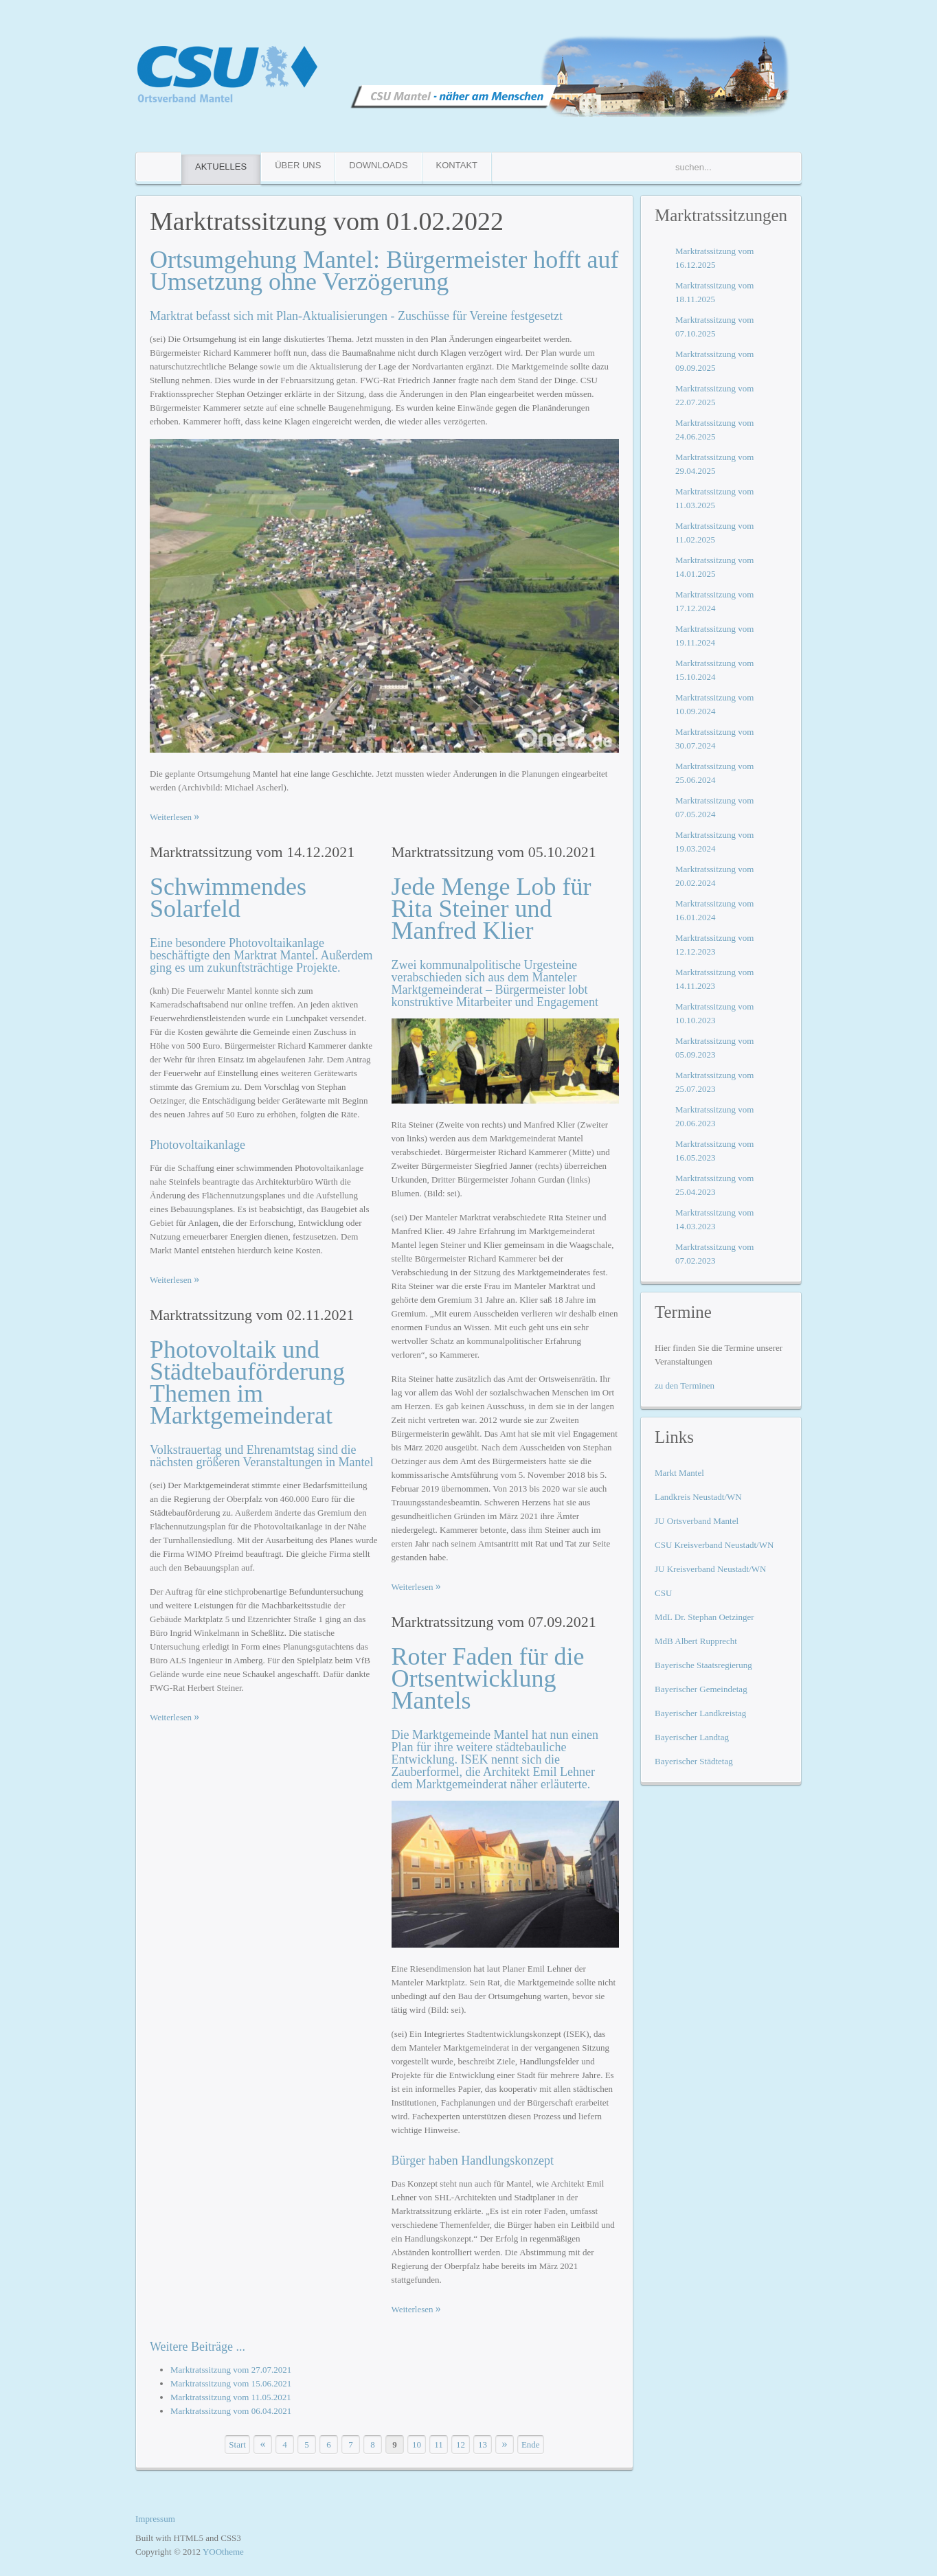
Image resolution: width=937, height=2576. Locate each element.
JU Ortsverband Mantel (696, 1521)
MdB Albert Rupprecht (696, 1641)
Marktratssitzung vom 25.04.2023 (714, 1185)
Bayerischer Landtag (692, 1737)
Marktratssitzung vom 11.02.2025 (714, 533)
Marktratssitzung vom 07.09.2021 (494, 1621)
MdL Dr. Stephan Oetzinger (704, 1617)
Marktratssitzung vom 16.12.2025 (714, 258)
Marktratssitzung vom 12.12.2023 (714, 945)
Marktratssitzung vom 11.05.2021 (230, 2397)
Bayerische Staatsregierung (703, 1665)
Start (237, 2444)
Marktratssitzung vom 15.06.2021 (230, 2383)
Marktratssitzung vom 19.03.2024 (714, 842)
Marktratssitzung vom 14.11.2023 (714, 979)
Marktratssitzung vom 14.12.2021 (252, 851)
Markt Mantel (679, 1473)
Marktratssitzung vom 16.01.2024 (714, 910)
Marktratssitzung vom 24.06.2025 (714, 430)
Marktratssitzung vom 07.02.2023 (714, 1254)
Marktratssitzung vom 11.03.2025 (714, 498)
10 (416, 2444)
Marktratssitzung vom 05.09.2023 (714, 1048)
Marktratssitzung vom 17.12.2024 (714, 601)
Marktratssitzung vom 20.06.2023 (714, 1116)
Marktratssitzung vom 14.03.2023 (714, 1219)
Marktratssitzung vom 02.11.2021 (252, 1314)
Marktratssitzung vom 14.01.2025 (714, 567)
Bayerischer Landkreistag (700, 1713)
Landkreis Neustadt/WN (698, 1497)
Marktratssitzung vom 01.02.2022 (327, 221)
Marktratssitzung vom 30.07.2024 (714, 739)
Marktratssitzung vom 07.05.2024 (714, 807)
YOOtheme (223, 2551)
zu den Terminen (684, 1385)
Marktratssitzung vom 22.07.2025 (714, 395)
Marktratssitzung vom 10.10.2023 (714, 1013)
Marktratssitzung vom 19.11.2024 (714, 636)
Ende (530, 2444)
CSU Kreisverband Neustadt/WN (714, 1545)
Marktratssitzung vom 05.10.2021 (494, 851)
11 (438, 2444)
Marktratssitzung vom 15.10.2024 (714, 670)
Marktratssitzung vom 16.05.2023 (714, 1151)
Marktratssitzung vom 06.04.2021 (230, 2411)
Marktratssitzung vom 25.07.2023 (714, 1082)
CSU (663, 1593)
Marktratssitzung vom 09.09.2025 (714, 361)
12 (460, 2444)
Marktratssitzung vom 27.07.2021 (230, 2369)
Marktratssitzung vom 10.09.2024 (714, 704)
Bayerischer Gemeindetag (701, 1689)
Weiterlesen (172, 817)
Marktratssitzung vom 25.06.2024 (714, 773)
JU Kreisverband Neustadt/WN (710, 1569)
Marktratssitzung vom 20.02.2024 (714, 876)
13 (482, 2444)
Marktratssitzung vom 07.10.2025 (714, 327)
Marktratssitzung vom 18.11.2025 (714, 292)
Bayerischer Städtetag (694, 1761)
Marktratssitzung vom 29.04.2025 (714, 464)
